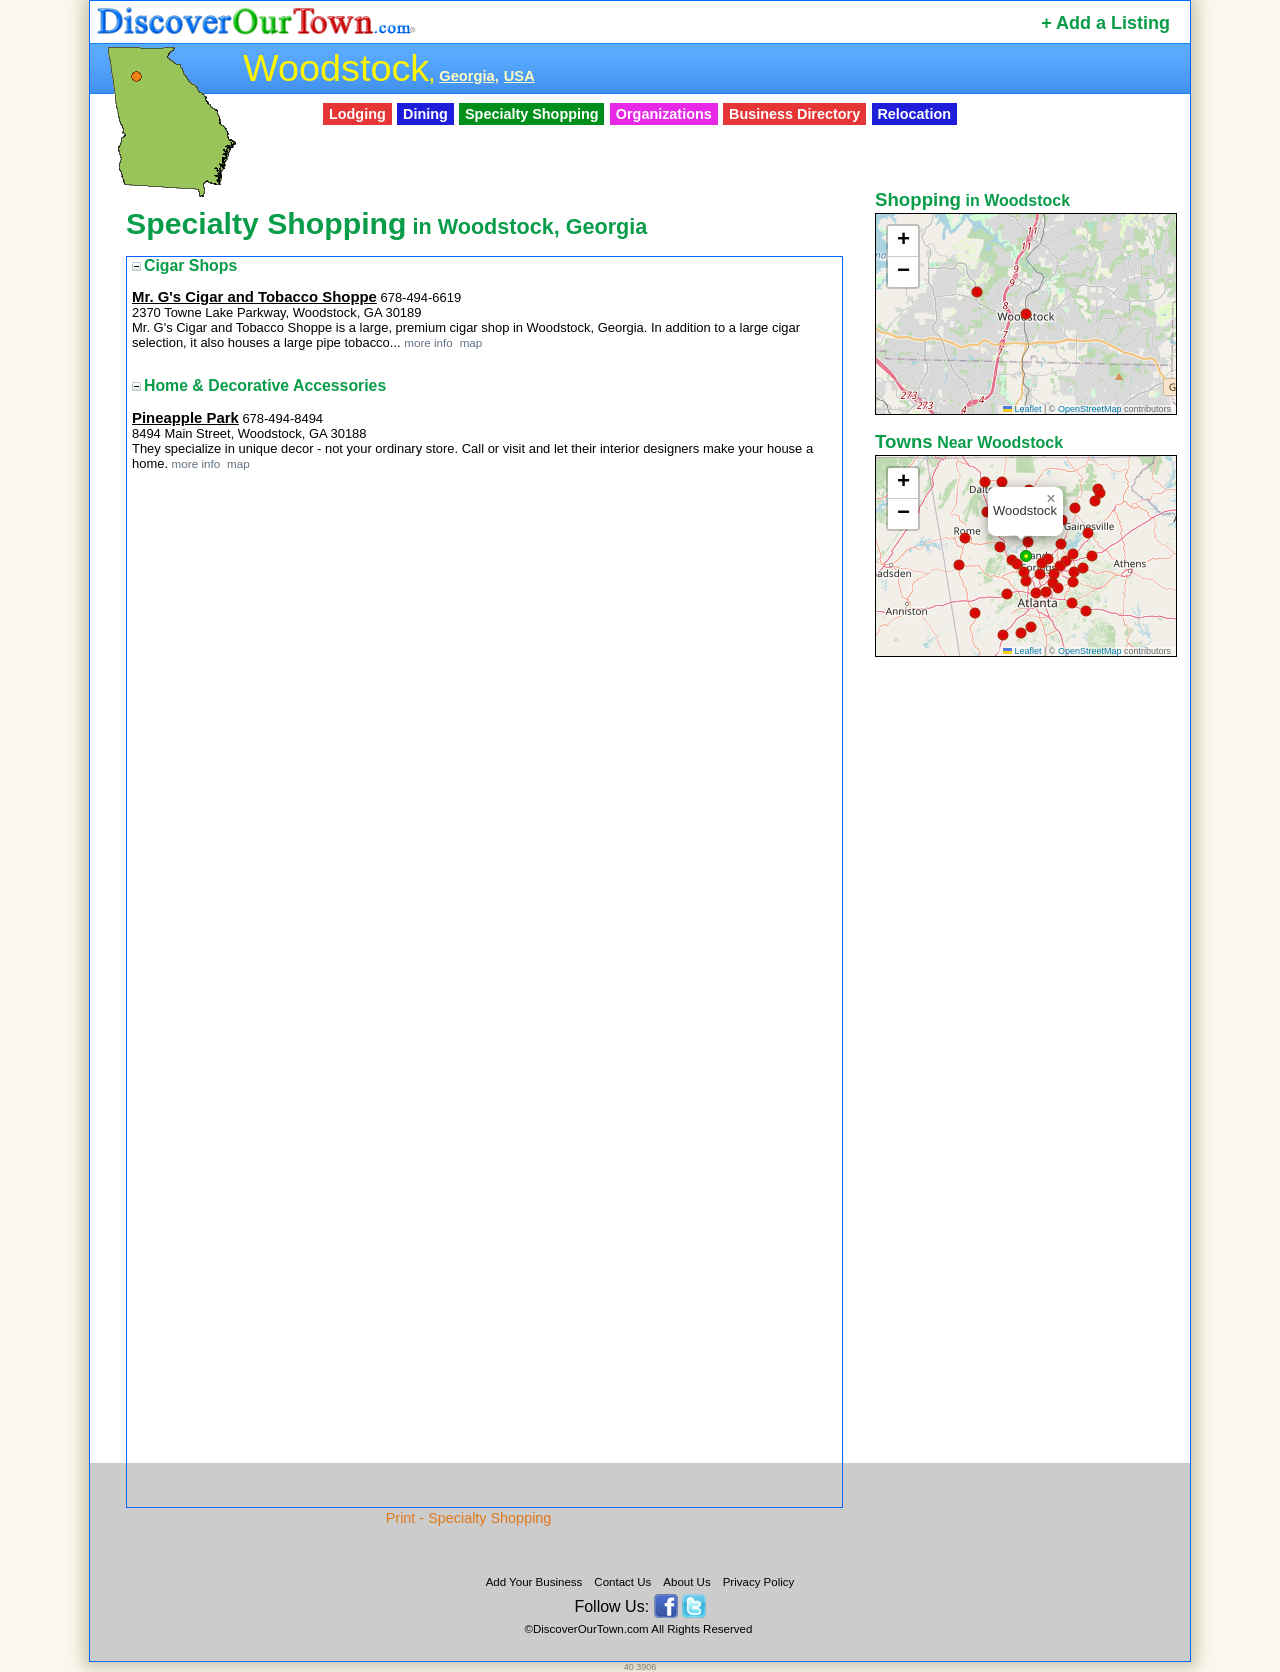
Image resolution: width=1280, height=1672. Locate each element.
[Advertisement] (1028, 977)
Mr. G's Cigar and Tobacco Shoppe (254, 297)
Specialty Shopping (532, 114)
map (469, 342)
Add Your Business (534, 1582)
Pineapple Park (185, 418)
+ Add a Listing (1105, 23)
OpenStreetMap (1090, 409)
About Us (686, 1582)
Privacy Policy (759, 1582)
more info (428, 342)
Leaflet (1022, 409)
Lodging (357, 114)
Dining (425, 114)
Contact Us (622, 1582)
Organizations (664, 114)
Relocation (914, 114)
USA (519, 76)
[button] (977, 292)
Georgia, (468, 76)
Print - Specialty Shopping (469, 1518)
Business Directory (794, 114)
